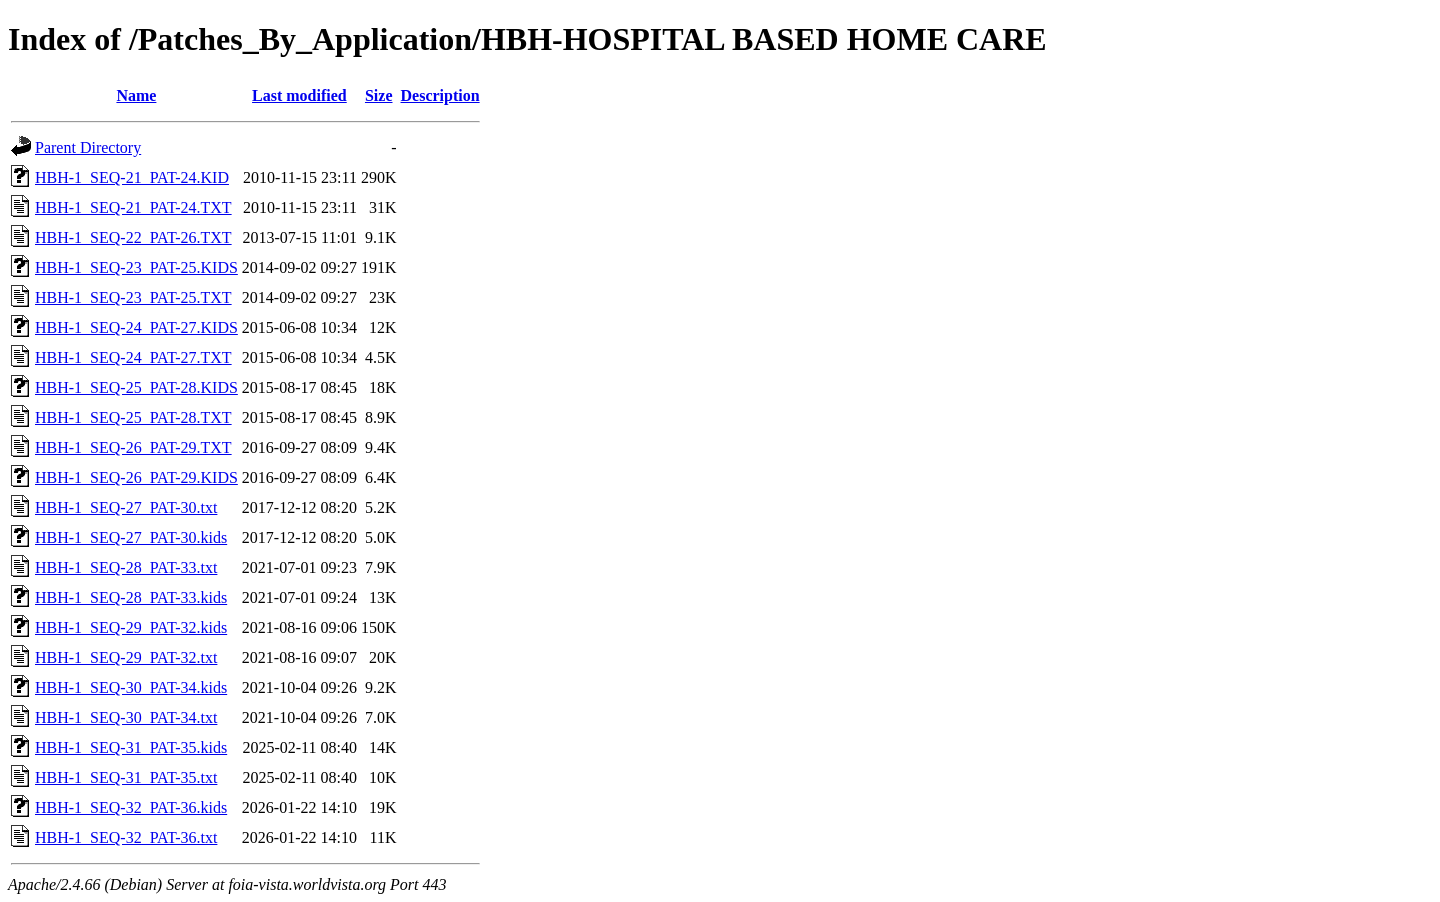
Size (379, 95)
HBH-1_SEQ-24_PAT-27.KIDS (136, 327)
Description (440, 95)
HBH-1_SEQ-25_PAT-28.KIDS (136, 387)
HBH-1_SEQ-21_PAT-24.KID (132, 177)
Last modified (299, 95)
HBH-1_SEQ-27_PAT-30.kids (131, 537)
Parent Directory (88, 147)
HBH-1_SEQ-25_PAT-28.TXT (133, 417)
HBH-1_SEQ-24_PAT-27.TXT (133, 357)
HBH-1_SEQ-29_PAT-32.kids (131, 627)
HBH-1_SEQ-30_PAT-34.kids (131, 687)
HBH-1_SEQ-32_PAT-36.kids (131, 807)
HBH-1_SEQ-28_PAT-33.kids (131, 597)
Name (136, 95)
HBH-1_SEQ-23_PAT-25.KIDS (136, 267)
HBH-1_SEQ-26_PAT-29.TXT (133, 447)
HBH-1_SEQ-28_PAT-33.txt (126, 567)
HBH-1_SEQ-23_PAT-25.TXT (133, 297)
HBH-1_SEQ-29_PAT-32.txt (126, 657)
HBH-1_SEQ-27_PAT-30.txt (126, 507)
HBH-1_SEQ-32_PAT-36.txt (126, 837)
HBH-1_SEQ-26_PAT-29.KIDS (136, 477)
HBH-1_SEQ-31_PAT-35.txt (126, 777)
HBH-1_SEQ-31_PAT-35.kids (131, 747)
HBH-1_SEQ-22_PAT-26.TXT (133, 237)
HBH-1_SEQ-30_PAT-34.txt (126, 717)
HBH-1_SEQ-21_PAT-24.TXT (133, 207)
